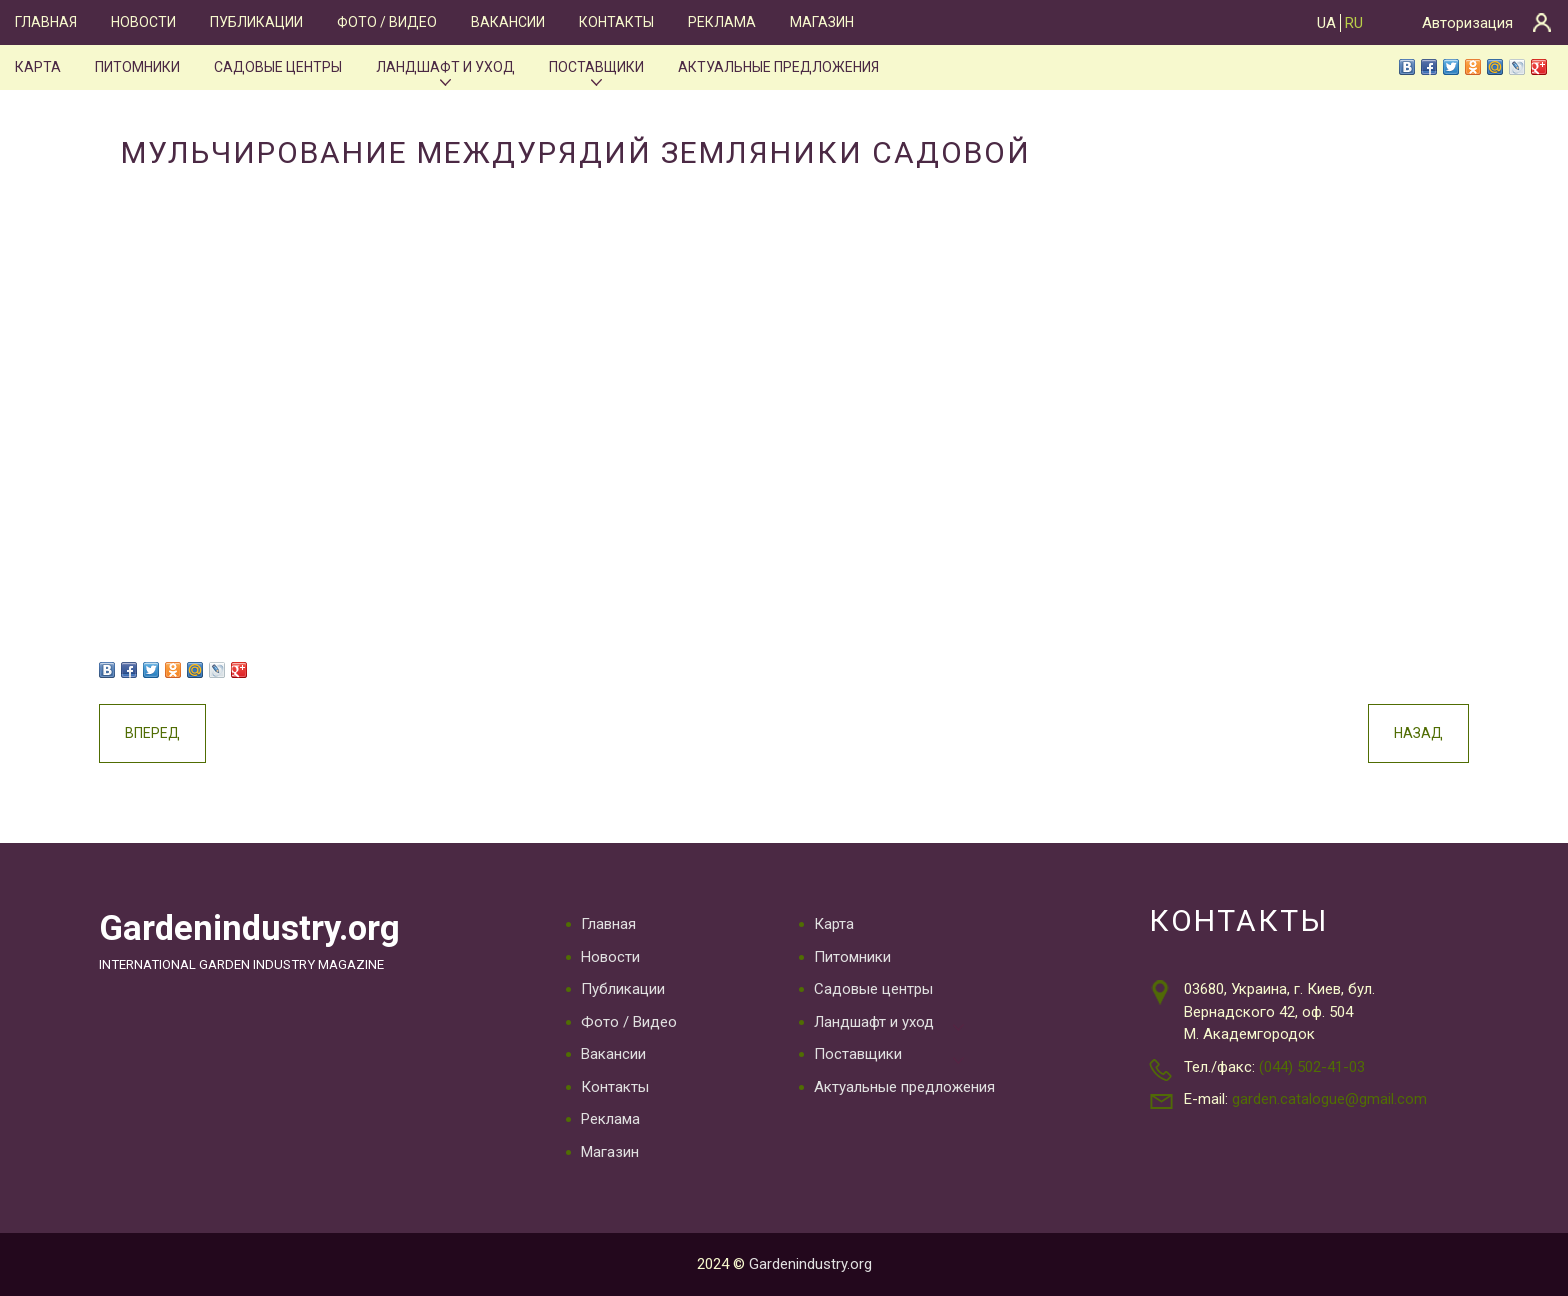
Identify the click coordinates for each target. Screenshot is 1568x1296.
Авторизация (1467, 23)
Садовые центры (278, 67)
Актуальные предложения (778, 67)
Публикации (256, 22)
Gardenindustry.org (249, 928)
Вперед (152, 733)
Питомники (137, 67)
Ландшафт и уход (445, 67)
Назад (1418, 733)
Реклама (722, 22)
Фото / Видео (387, 22)
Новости (143, 22)
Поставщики (596, 67)
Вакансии (508, 22)
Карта (38, 67)
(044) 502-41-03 (1312, 1067)
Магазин (822, 22)
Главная (46, 22)
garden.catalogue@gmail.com (1329, 1099)
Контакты (616, 22)
